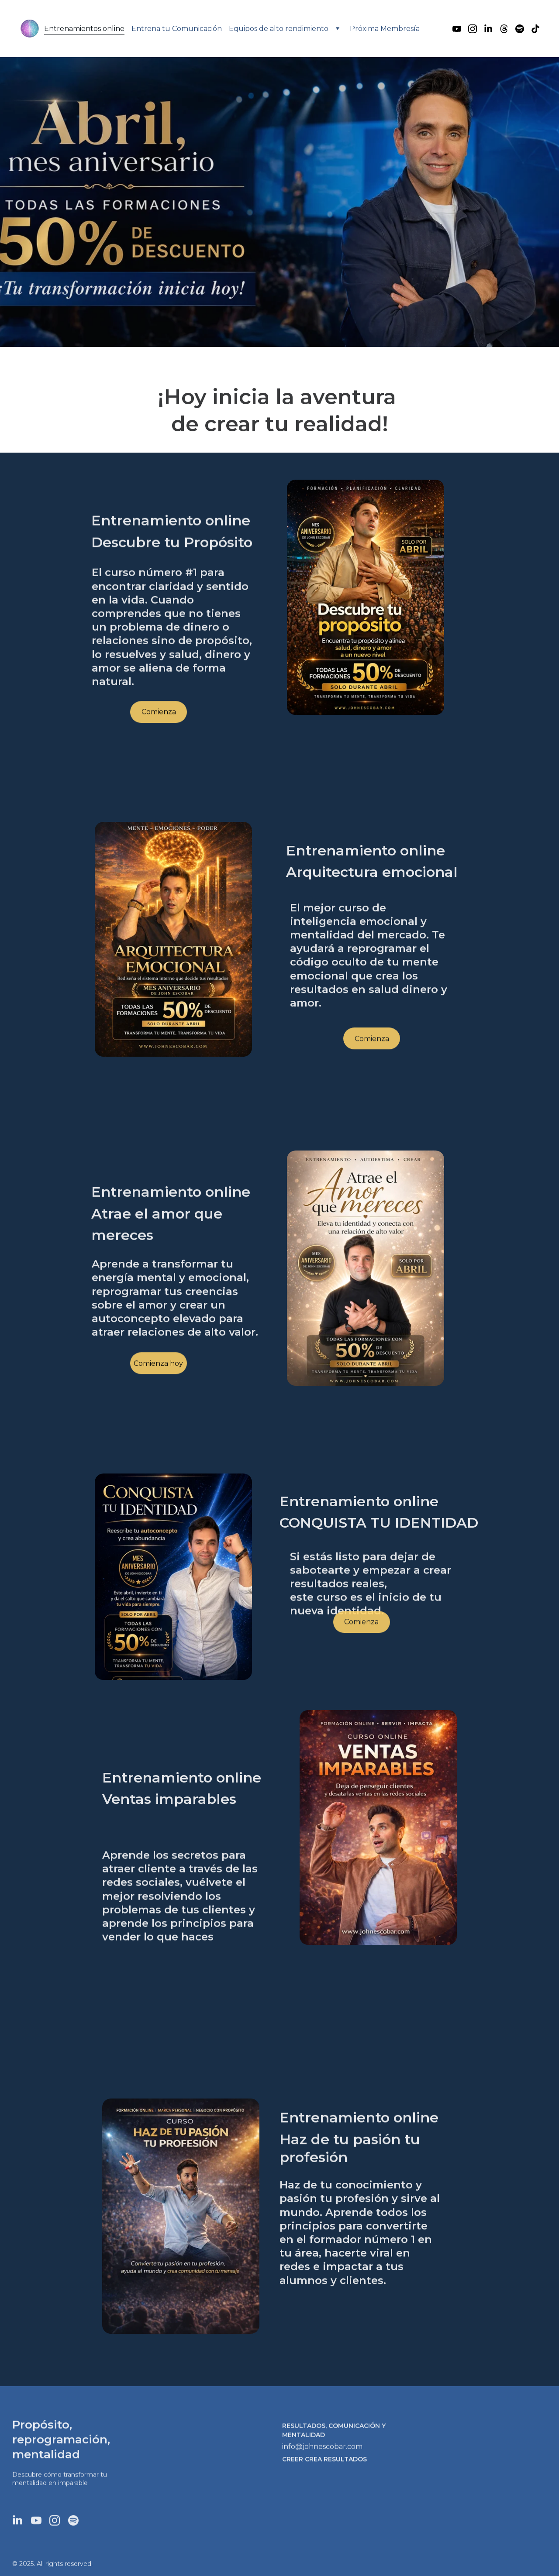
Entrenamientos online (84, 28)
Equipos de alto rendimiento (278, 28)
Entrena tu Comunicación (176, 28)
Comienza (158, 715)
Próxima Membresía (385, 28)
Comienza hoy (158, 1367)
